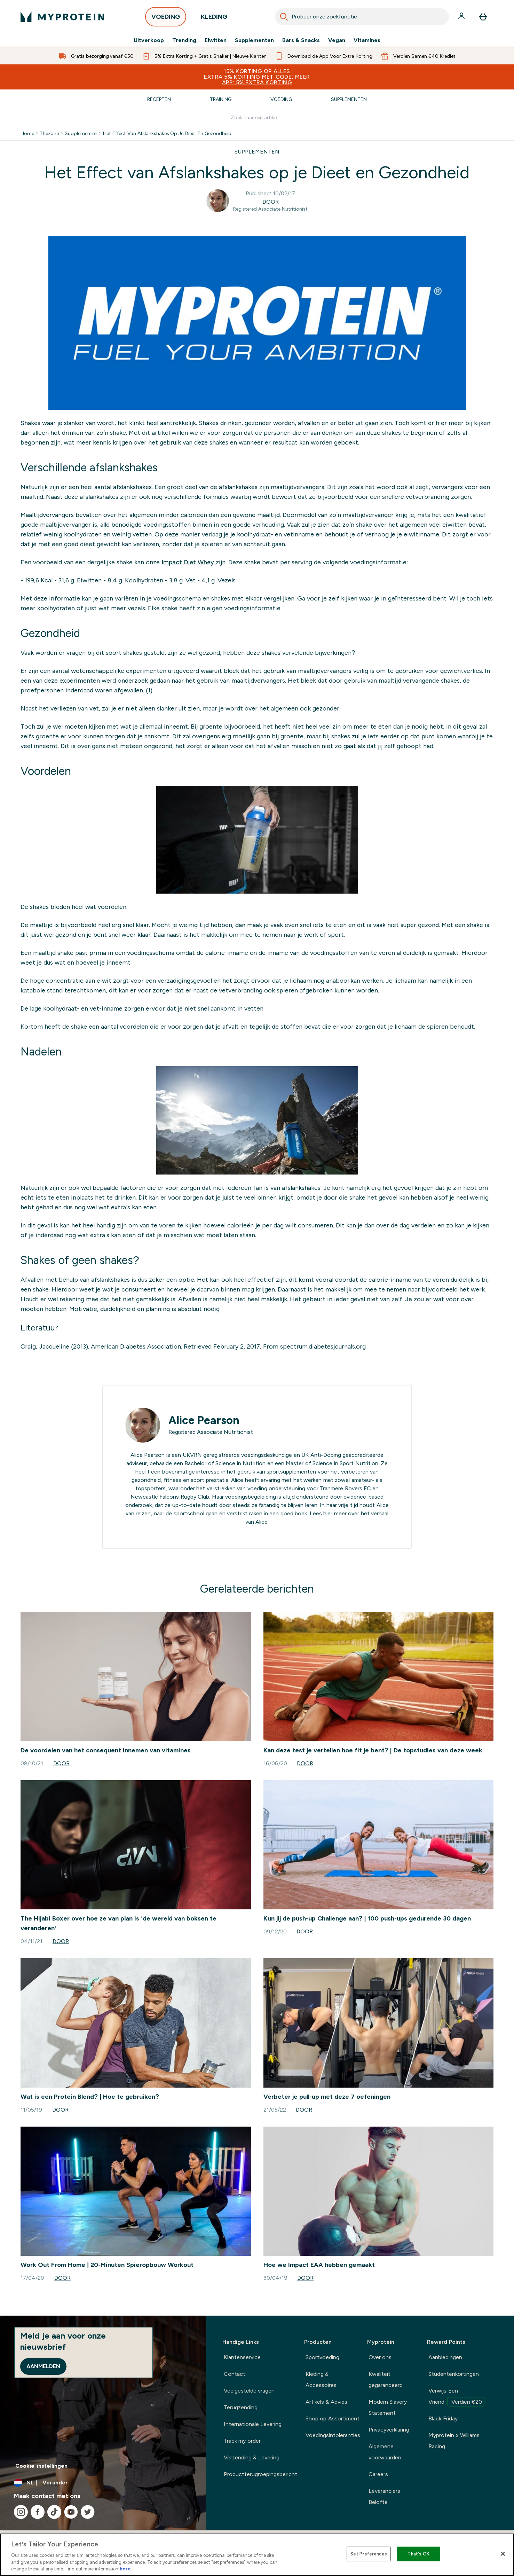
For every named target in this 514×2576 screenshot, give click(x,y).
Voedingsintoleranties (333, 2435)
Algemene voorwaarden (385, 2451)
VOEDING (165, 18)
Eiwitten (216, 40)
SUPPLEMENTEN (257, 152)
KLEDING (214, 18)
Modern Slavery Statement (388, 2407)
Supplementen (254, 40)
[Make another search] (257, 117)
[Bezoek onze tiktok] (54, 2512)
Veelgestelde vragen (249, 2391)
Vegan (336, 40)
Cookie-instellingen (41, 2466)
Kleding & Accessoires (321, 2379)
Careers (378, 2474)
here (125, 2568)
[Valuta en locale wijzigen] (103, 2483)
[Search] (284, 16)
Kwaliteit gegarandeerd (386, 2379)
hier (327, 1513)
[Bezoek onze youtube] (71, 2512)
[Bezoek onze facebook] (38, 2512)
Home (27, 133)
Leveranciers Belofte (384, 2496)
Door (270, 202)
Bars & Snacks (301, 40)
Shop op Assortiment (332, 2418)
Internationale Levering (253, 2424)
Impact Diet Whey (188, 562)
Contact (234, 2374)
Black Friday (442, 2418)
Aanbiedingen (445, 2357)
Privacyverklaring (389, 2430)
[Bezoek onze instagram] (21, 2512)
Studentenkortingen (453, 2374)
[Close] (503, 2553)
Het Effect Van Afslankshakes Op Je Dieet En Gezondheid (167, 133)
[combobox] (362, 16)
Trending (184, 40)
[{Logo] (62, 16)
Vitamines (367, 40)
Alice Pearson (204, 1420)
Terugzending (241, 2407)
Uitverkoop (149, 40)
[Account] (462, 17)
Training (220, 99)
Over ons (380, 2357)
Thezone (49, 133)
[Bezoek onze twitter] (88, 2512)
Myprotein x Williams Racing (454, 2440)
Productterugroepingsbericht (260, 2474)
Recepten (159, 99)
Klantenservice (242, 2357)
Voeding (281, 99)
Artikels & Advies (326, 2402)
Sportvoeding (322, 2357)
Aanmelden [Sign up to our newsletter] (43, 2366)
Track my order (242, 2441)
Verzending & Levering (251, 2457)
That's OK (418, 2554)
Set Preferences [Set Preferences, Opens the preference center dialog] (368, 2554)
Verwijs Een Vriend (456, 2397)
